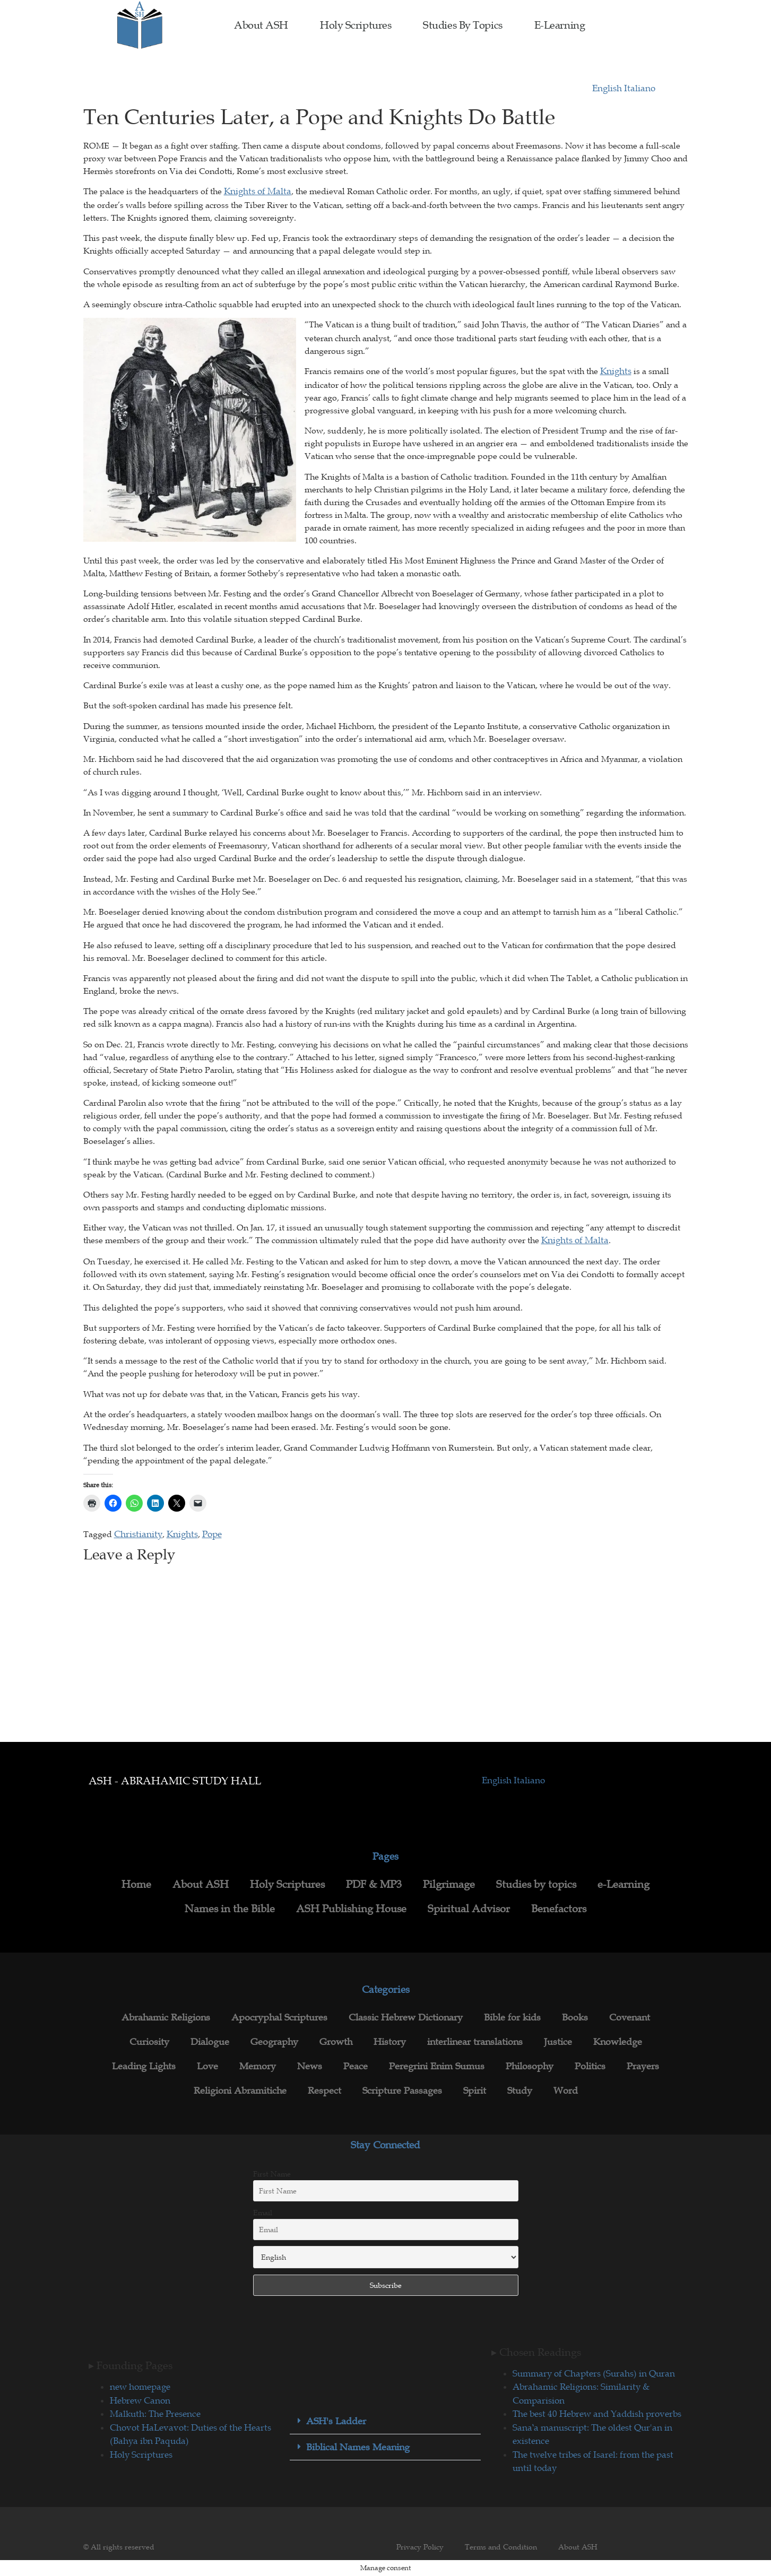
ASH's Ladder (336, 2421)
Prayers (643, 2066)
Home (136, 1884)
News (309, 2066)
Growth (335, 2042)
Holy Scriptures (355, 25)
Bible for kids (512, 2017)
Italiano (639, 88)
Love (207, 2066)
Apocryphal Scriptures (279, 2017)
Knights (615, 371)
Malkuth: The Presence (155, 2413)
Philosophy (529, 2066)
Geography (274, 2042)
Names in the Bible (230, 1908)
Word (565, 2090)
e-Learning (559, 25)
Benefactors (558, 1908)
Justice (558, 2042)
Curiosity (149, 2042)
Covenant (629, 2017)
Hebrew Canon (140, 2400)
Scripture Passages (402, 2090)
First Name (272, 2174)
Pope (212, 1534)
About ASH (261, 25)
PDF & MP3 (374, 1884)
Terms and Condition (501, 2547)
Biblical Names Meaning (358, 2447)
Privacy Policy (420, 2547)
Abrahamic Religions (166, 2017)
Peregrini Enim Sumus (436, 2066)
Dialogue (209, 2042)
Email (262, 2212)
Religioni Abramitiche (240, 2090)
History (390, 2042)
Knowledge (617, 2042)
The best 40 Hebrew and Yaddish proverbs (597, 2413)
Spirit (474, 2090)
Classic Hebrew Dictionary (406, 2017)
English (608, 88)
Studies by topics (462, 25)
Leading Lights (144, 2066)
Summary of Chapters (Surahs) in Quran (594, 2373)
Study (519, 2090)
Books (575, 2017)
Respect (324, 2090)
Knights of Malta (257, 191)
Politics (590, 2066)
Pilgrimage (449, 1884)
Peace (355, 2066)
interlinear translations (475, 2042)
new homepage (140, 2386)
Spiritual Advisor (469, 1908)
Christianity (138, 1534)
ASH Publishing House (351, 1908)
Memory (257, 2066)
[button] (385, 2421)
